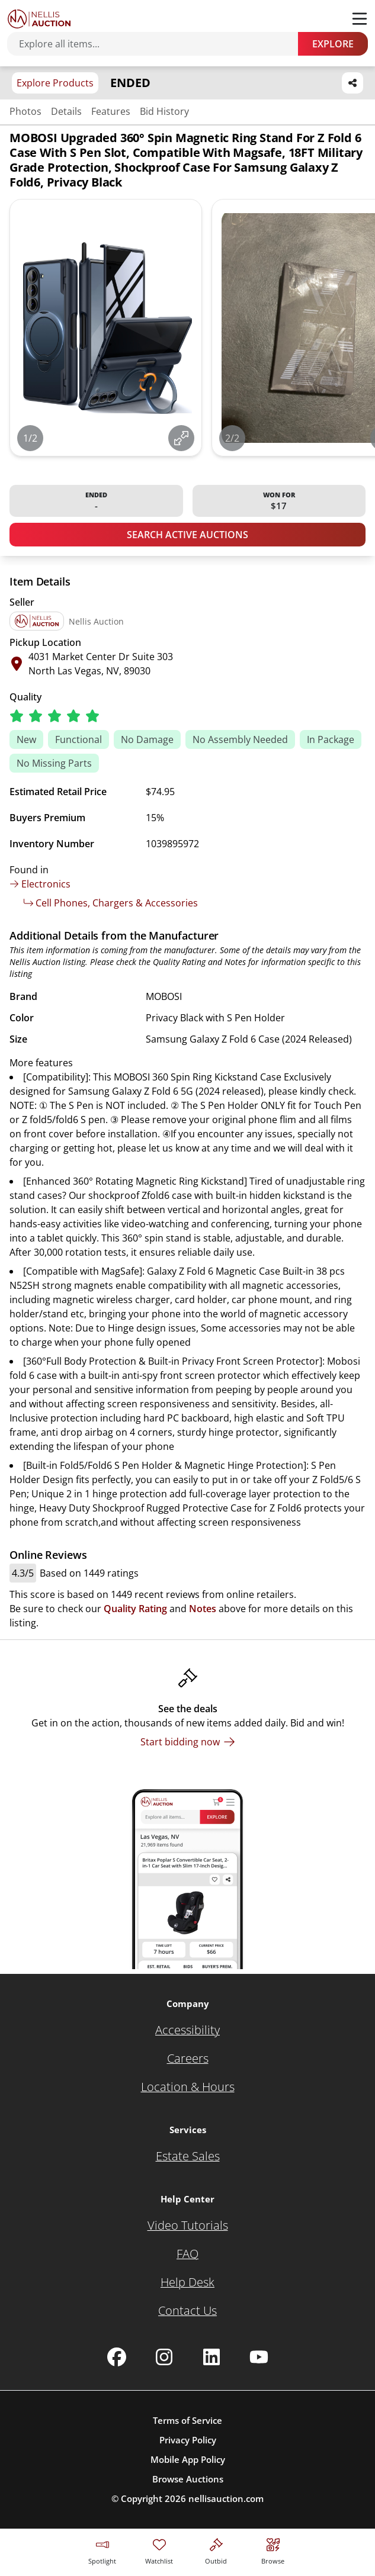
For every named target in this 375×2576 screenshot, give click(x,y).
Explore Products (55, 82)
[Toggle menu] (359, 19)
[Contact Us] (187, 2310)
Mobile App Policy (187, 2459)
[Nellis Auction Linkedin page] (211, 2356)
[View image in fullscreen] (181, 438)
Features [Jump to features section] (110, 111)
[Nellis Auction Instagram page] (164, 2356)
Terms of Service (187, 2420)
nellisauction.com (226, 2498)
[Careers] (188, 2058)
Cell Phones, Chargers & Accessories (111, 902)
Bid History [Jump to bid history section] (164, 111)
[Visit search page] (273, 2549)
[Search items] (158, 44)
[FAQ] (187, 2254)
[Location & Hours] (188, 2087)
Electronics (39, 883)
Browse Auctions (187, 2479)
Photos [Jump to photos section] (25, 111)
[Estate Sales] (188, 2156)
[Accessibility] (187, 2030)
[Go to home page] (39, 18)
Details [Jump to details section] (66, 111)
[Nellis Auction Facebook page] (116, 2356)
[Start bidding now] (187, 1742)
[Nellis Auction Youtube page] (258, 2356)
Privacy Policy (187, 2440)
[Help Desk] (187, 2282)
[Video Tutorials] (188, 2225)
